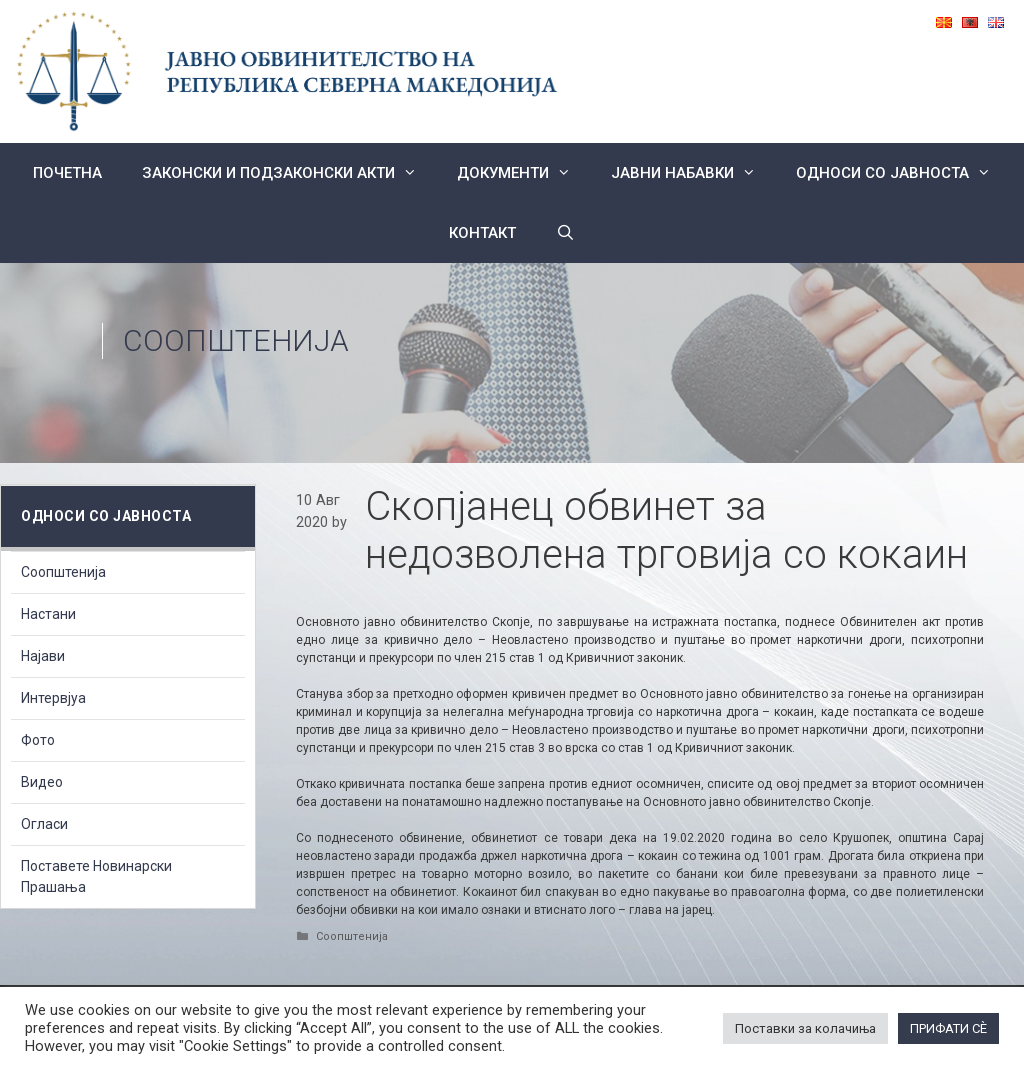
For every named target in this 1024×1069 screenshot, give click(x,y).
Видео (42, 782)
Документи (524, 173)
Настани (48, 614)
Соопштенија (236, 340)
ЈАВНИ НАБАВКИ (693, 173)
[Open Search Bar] (565, 233)
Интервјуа (53, 698)
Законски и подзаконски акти (289, 173)
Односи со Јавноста (903, 173)
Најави (43, 656)
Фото (38, 740)
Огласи (44, 824)
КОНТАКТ (482, 233)
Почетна (67, 173)
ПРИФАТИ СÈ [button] (948, 1028)
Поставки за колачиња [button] (805, 1028)
